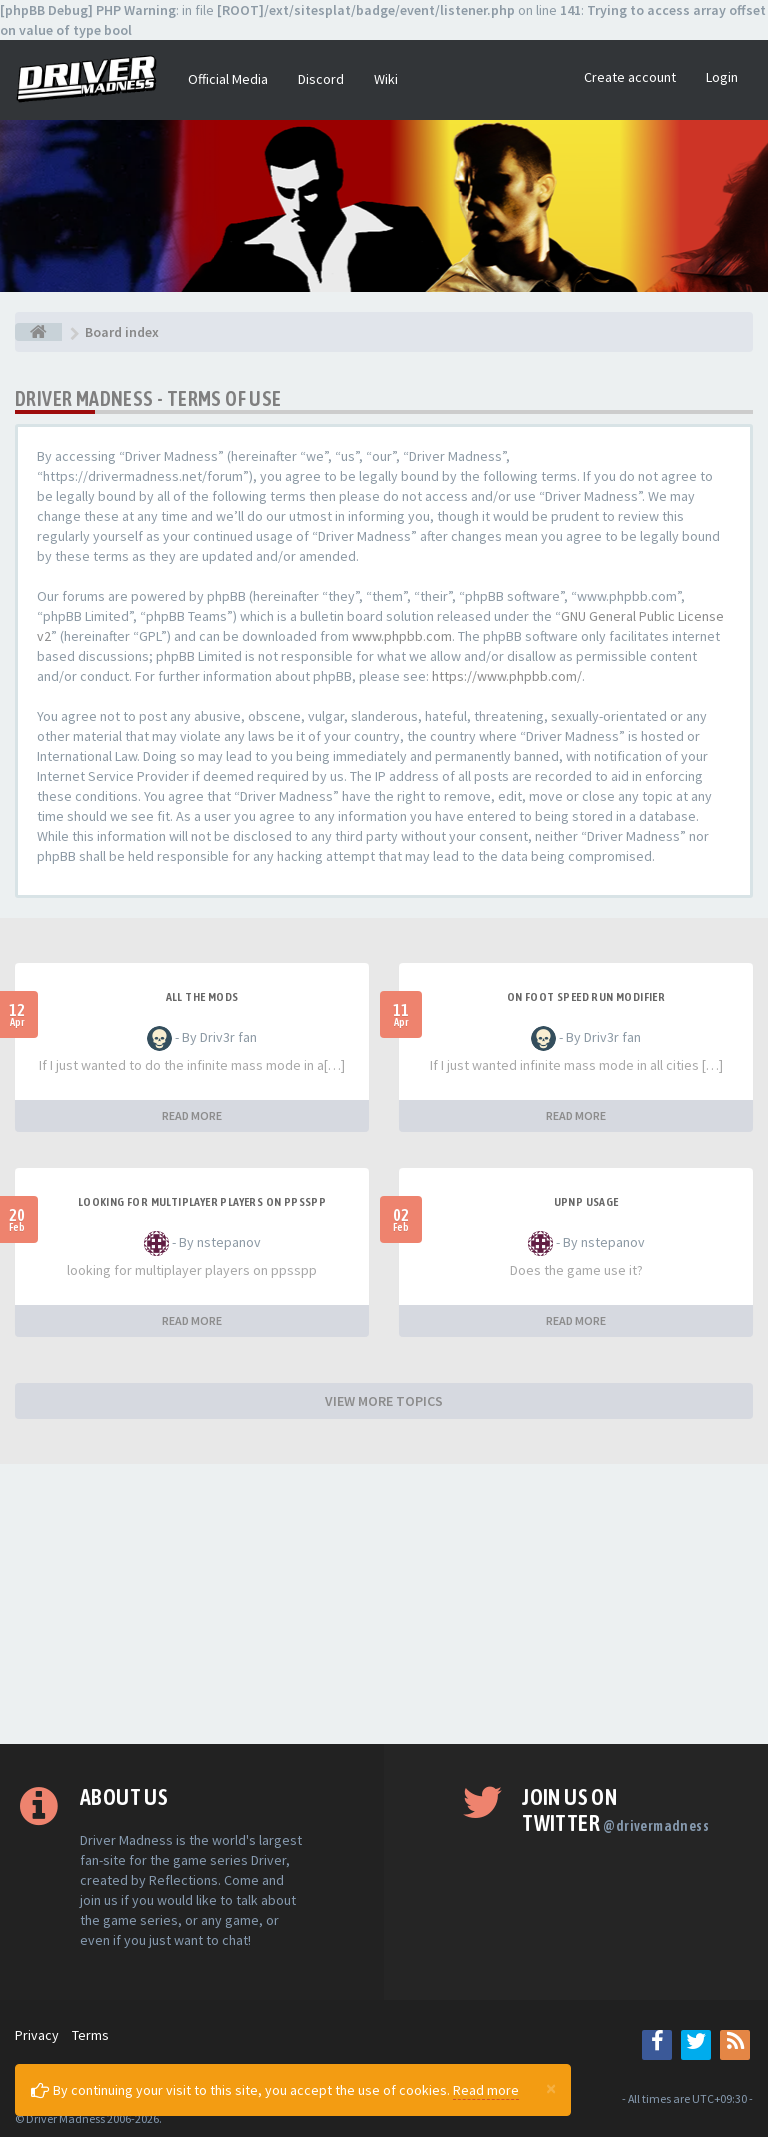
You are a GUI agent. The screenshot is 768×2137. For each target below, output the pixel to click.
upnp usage (586, 1202)
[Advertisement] (384, 1604)
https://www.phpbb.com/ (507, 676)
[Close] (551, 2088)
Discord (321, 79)
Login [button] (722, 77)
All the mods (202, 997)
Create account (630, 77)
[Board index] (38, 332)
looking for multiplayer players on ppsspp (202, 1202)
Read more (486, 2090)
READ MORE (192, 1115)
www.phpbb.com (402, 636)
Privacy (37, 2035)
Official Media (228, 79)
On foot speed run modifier (586, 997)
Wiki (386, 79)
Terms (90, 2035)
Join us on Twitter (615, 1810)
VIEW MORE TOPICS (384, 1401)
